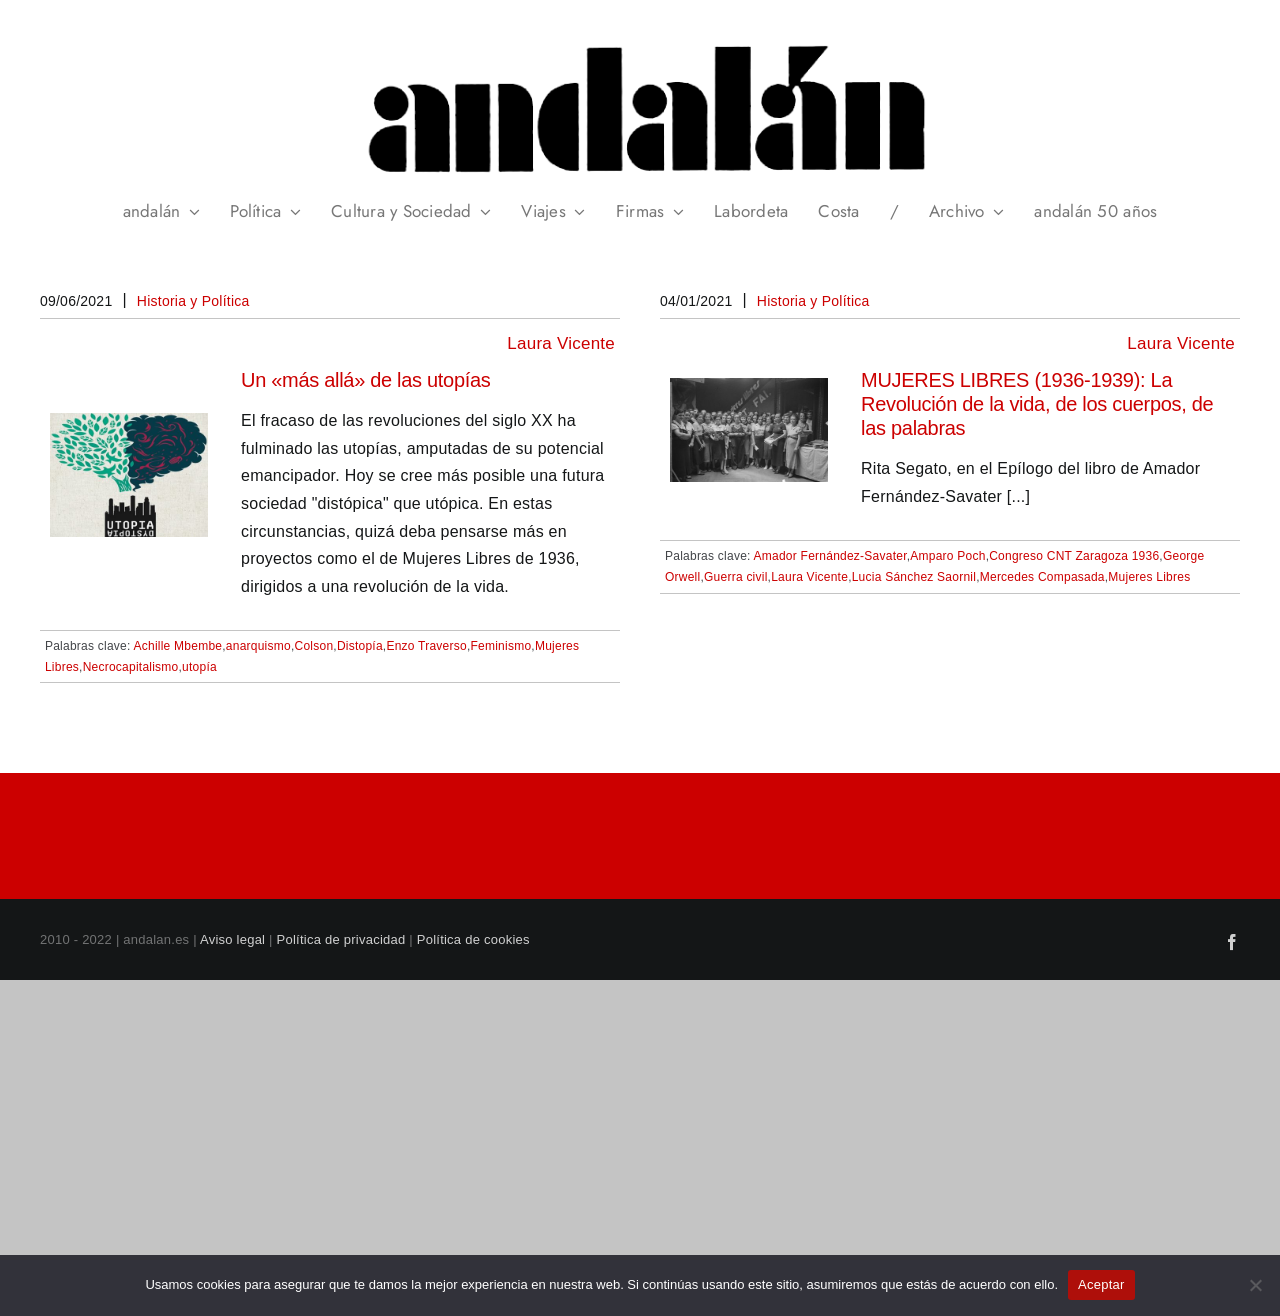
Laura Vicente (561, 343)
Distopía (360, 646)
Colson (314, 646)
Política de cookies (473, 939)
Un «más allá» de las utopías (366, 380)
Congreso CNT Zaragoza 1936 (1074, 556)
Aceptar (1101, 1284)
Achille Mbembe (178, 646)
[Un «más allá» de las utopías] (129, 426)
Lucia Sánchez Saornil (914, 577)
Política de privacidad (341, 939)
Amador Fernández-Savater (830, 556)
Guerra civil (736, 577)
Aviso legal (232, 939)
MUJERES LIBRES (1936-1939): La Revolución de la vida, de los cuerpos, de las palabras (1037, 404)
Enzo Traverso (426, 646)
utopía (199, 667)
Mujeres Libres (1149, 577)
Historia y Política (193, 301)
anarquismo (258, 646)
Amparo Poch (947, 556)
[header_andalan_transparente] (640, 39)
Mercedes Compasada (1042, 577)
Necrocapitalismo (131, 667)
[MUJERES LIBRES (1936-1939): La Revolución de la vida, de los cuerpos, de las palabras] (749, 391)
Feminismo (500, 646)
